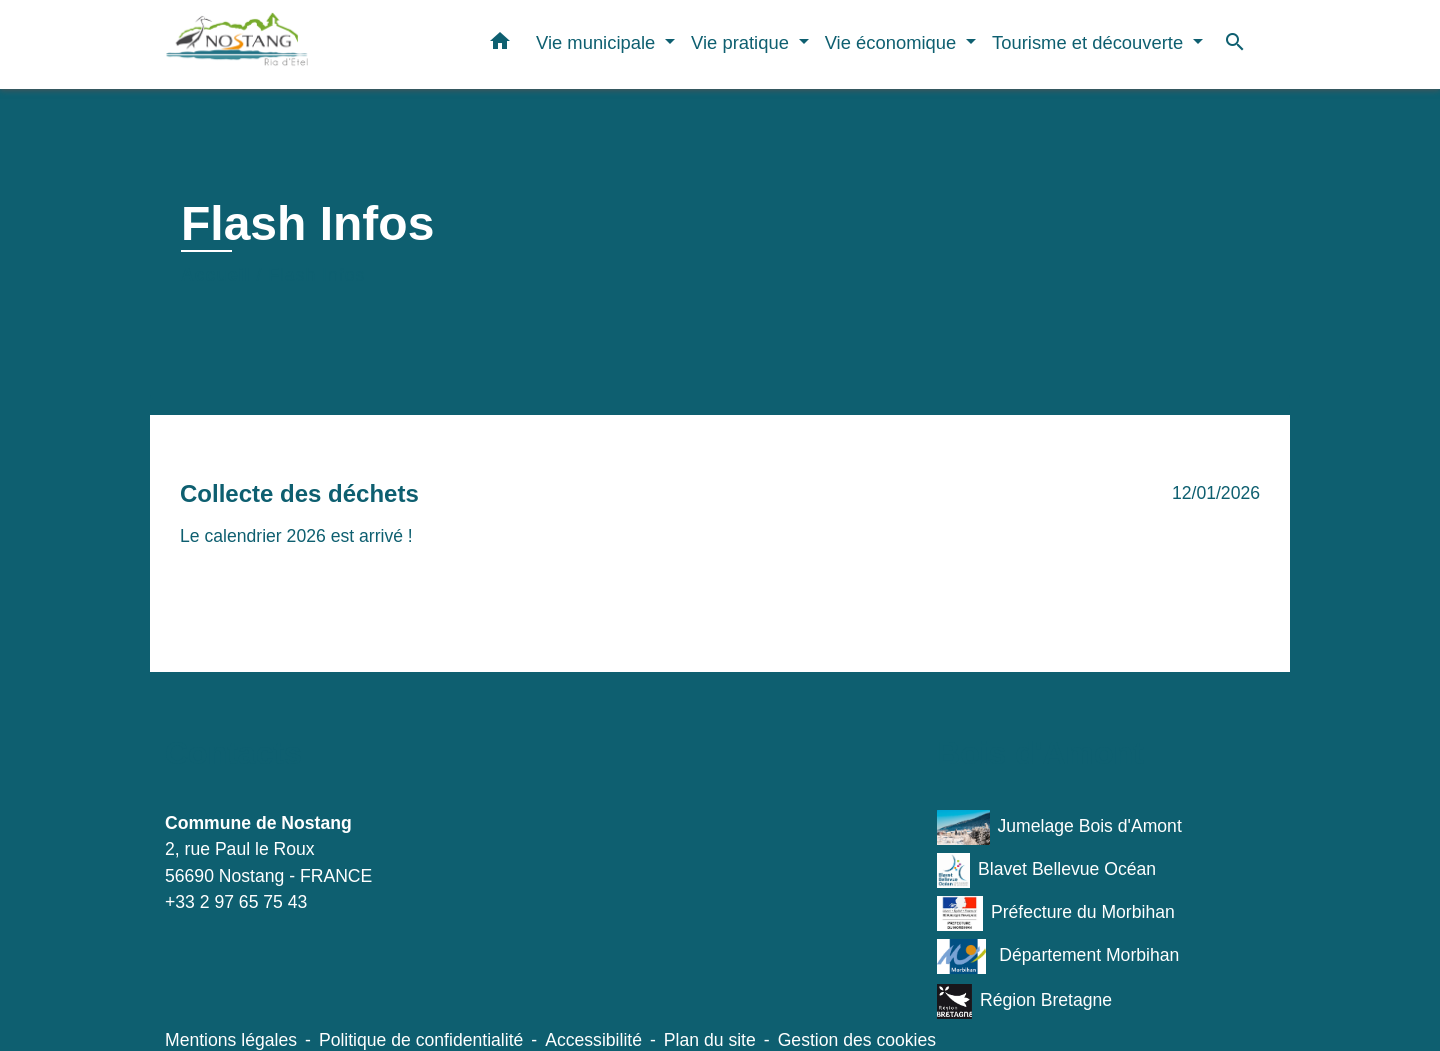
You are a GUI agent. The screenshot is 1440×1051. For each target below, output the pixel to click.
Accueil (216, 275)
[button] (500, 45)
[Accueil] (290, 44)
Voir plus (210, 578)
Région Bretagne (1024, 1001)
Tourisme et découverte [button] (1090, 42)
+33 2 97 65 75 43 (236, 902)
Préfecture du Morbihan (1056, 913)
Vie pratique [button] (742, 42)
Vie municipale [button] (598, 42)
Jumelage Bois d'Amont (1059, 827)
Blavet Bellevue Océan (1046, 870)
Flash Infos (316, 275)
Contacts (233, 753)
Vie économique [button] (893, 42)
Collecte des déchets (299, 493)
